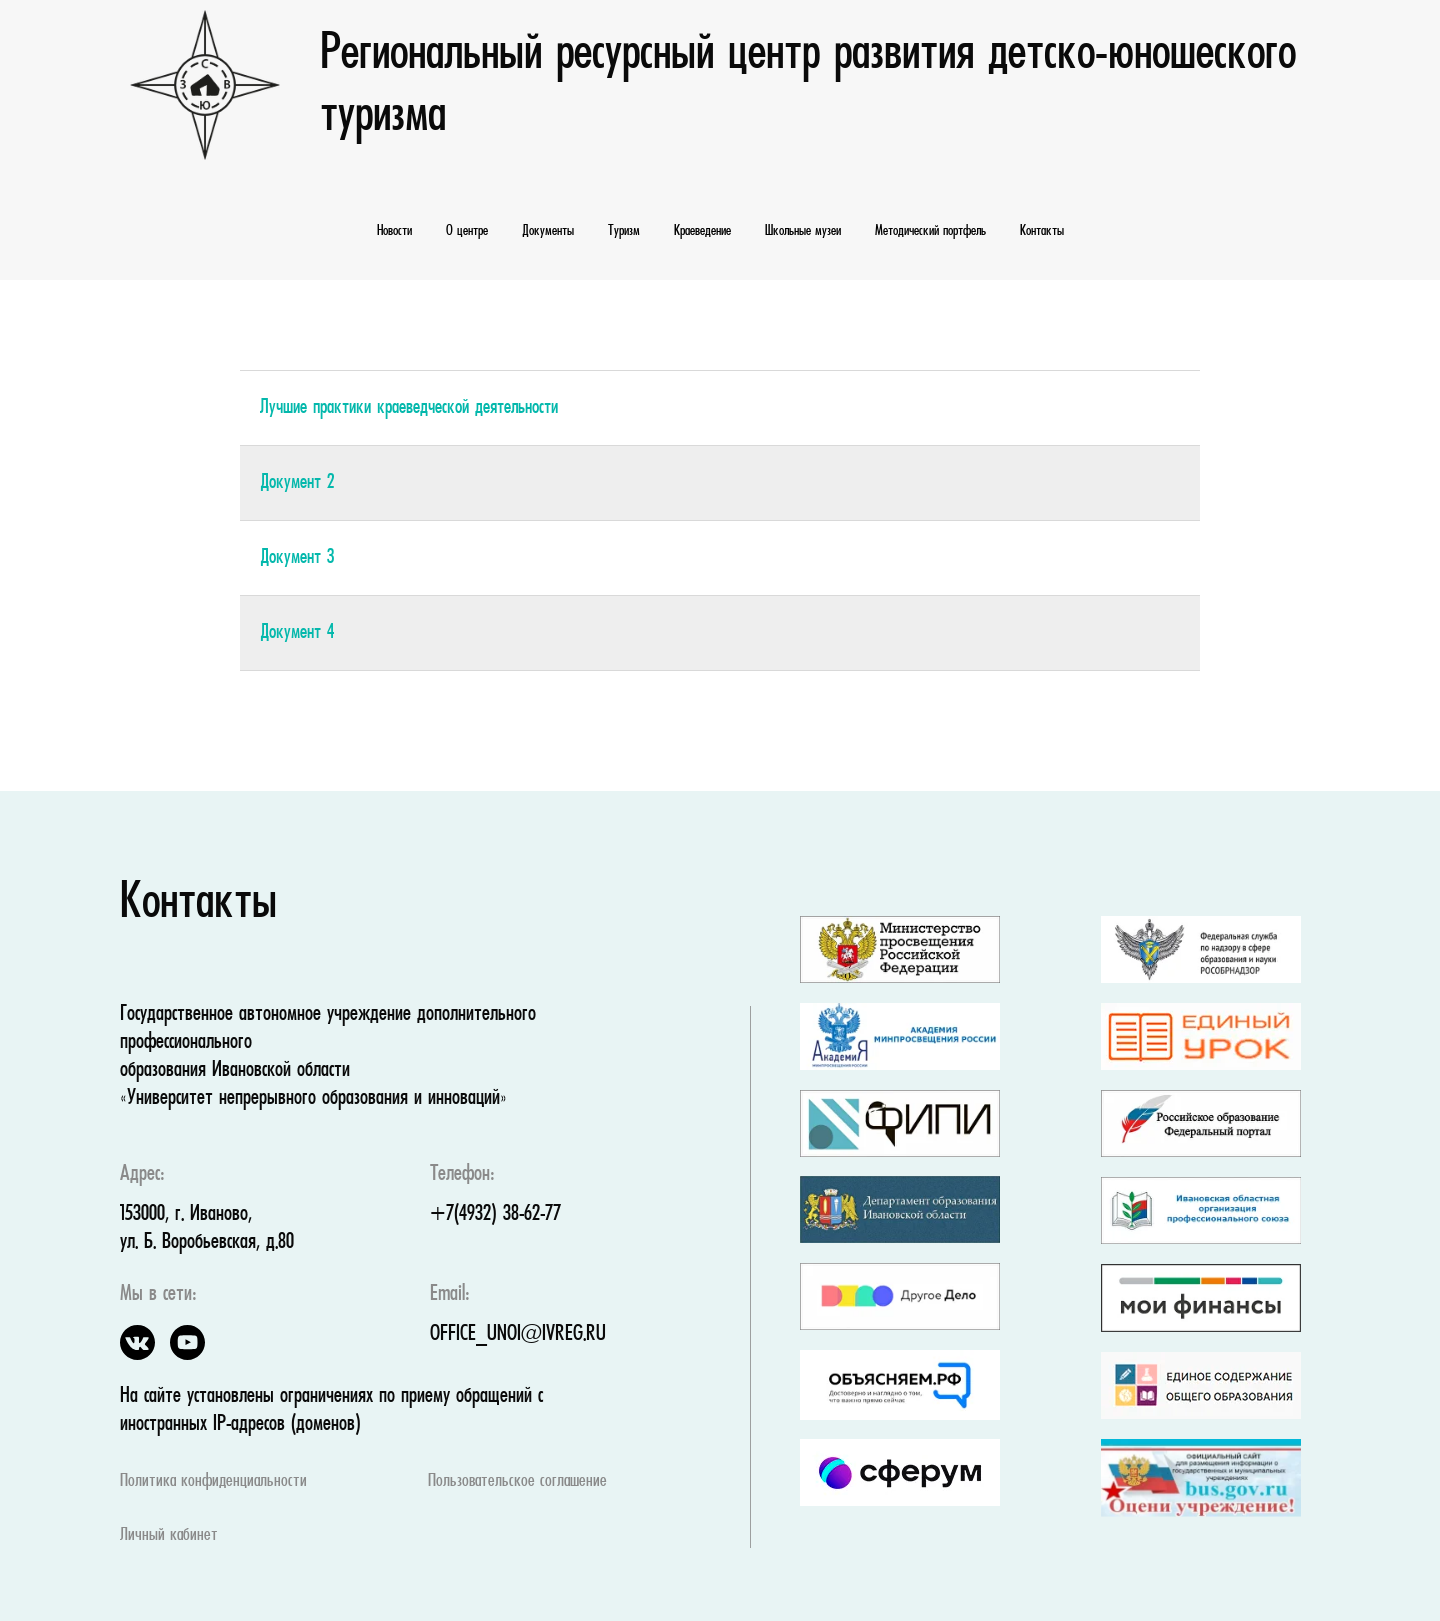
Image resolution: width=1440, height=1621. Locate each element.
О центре (467, 231)
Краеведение (702, 231)
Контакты (1042, 231)
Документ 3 (297, 558)
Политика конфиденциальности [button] (213, 1481)
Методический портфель (930, 231)
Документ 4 (297, 633)
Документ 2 (297, 483)
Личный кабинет (169, 1535)
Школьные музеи (803, 231)
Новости (394, 231)
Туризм (624, 231)
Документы (548, 231)
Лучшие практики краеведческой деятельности (409, 408)
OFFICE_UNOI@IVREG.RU (518, 1334)
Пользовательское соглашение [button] (517, 1481)
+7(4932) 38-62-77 (495, 1214)
